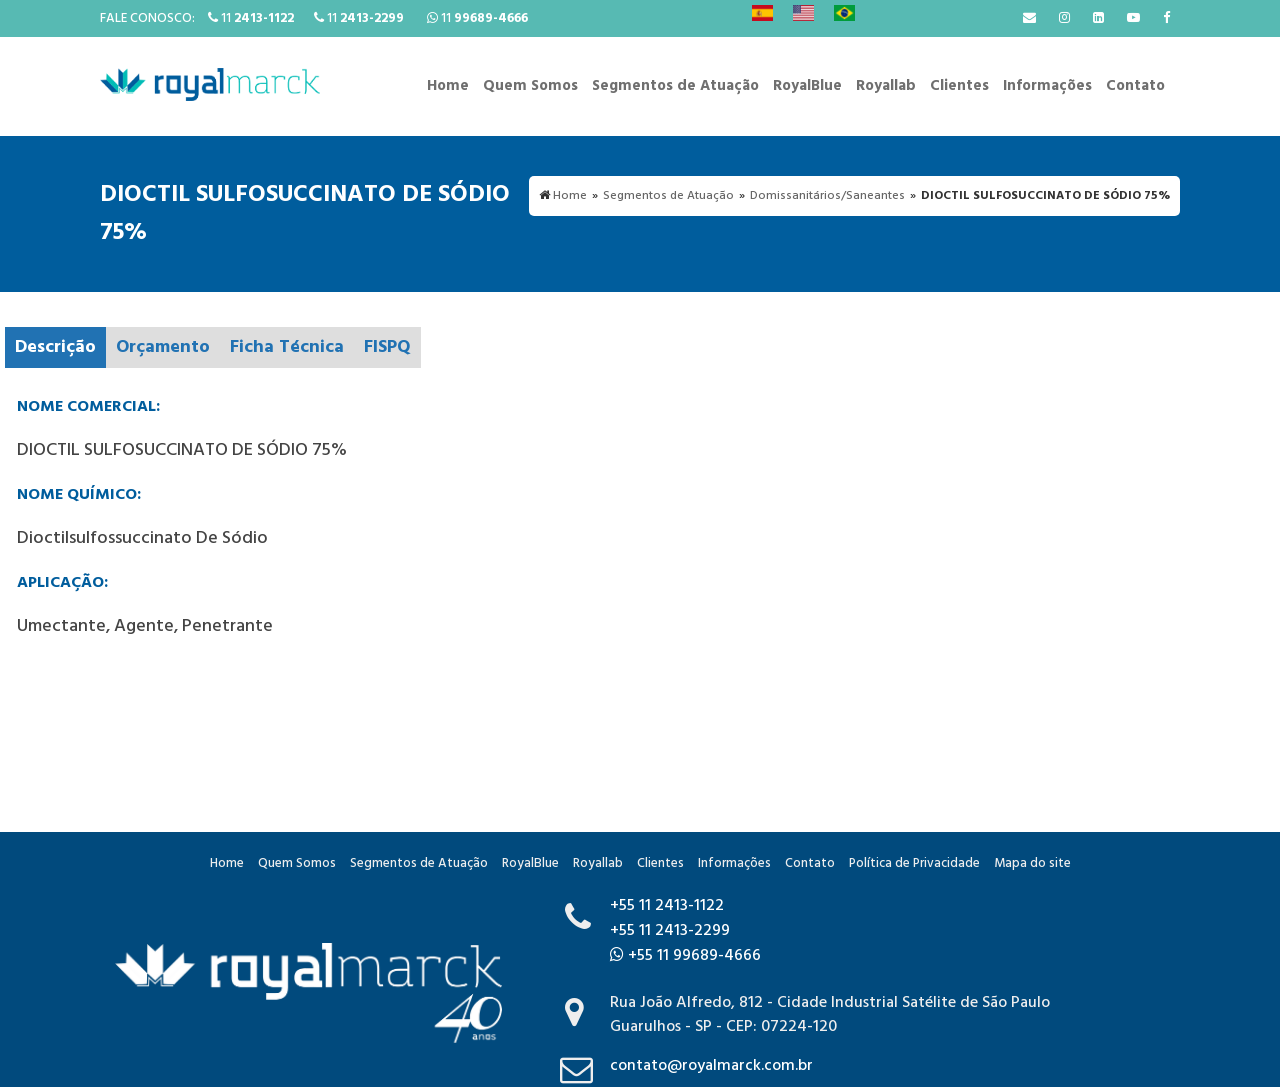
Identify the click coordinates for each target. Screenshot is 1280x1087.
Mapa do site (1032, 863)
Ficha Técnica (287, 347)
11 (251, 18)
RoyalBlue (807, 86)
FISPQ (387, 347)
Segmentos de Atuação (675, 86)
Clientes (959, 86)
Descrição (55, 347)
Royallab (886, 86)
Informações (1047, 86)
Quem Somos (530, 86)
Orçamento (163, 347)
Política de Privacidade (914, 863)
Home (448, 86)
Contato (1135, 86)
